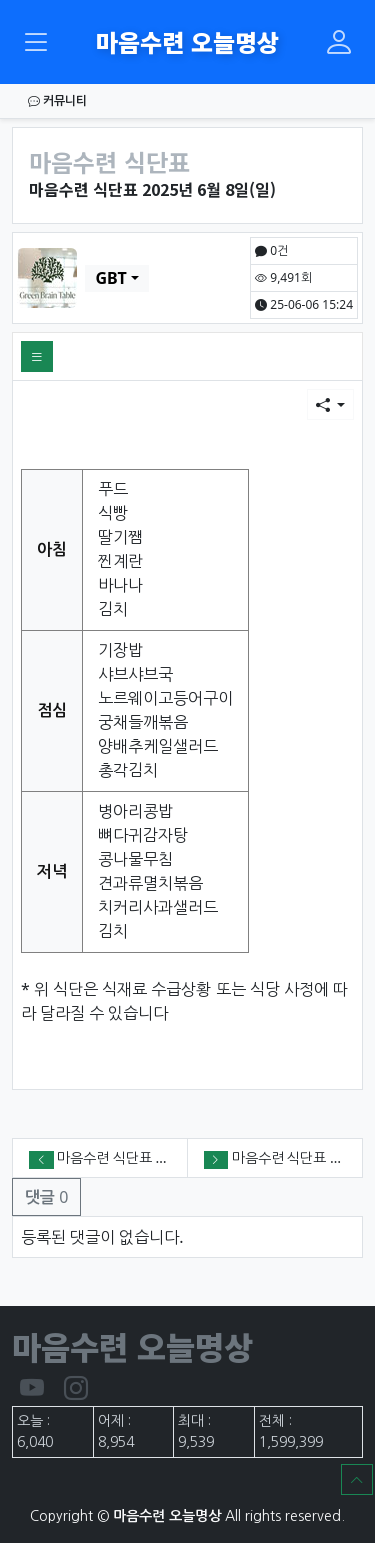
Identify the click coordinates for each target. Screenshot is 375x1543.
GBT (110, 278)
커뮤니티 (57, 100)
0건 (271, 250)
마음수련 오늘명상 (187, 41)
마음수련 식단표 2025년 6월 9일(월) (164, 1157)
